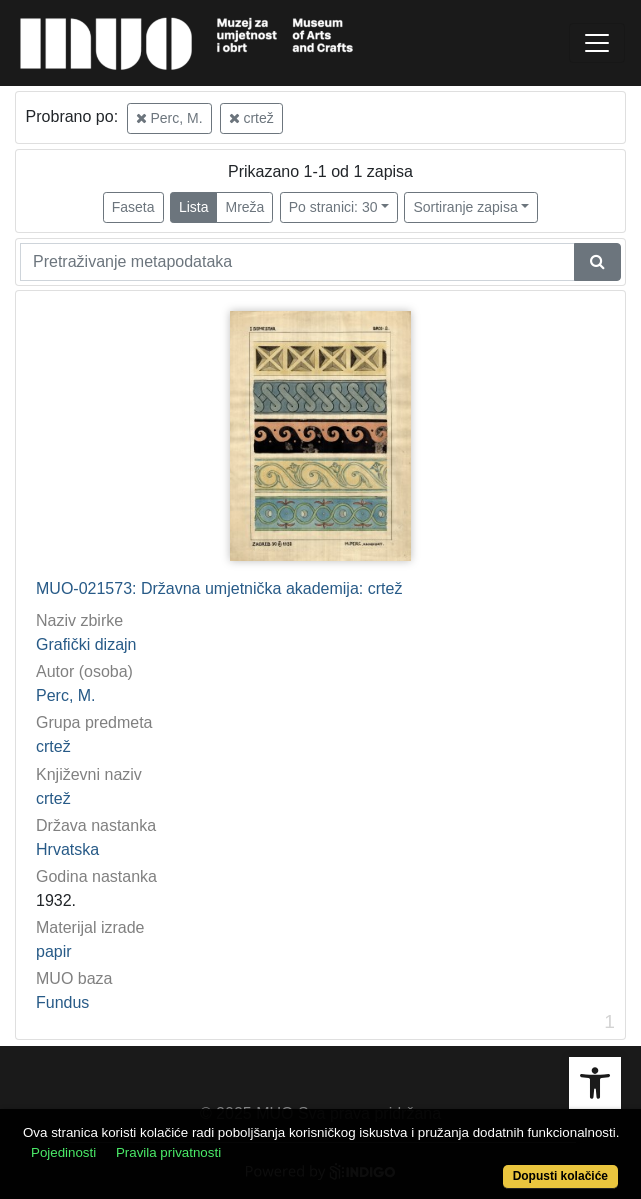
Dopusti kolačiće (560, 1176)
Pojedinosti (63, 1152)
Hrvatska (67, 849)
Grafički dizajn (86, 644)
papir (54, 951)
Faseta (133, 207)
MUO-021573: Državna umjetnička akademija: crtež (219, 588)
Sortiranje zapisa (465, 207)
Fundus (62, 1002)
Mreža (244, 207)
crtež (251, 118)
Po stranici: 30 (333, 207)
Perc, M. (169, 118)
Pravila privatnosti (168, 1152)
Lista (194, 207)
